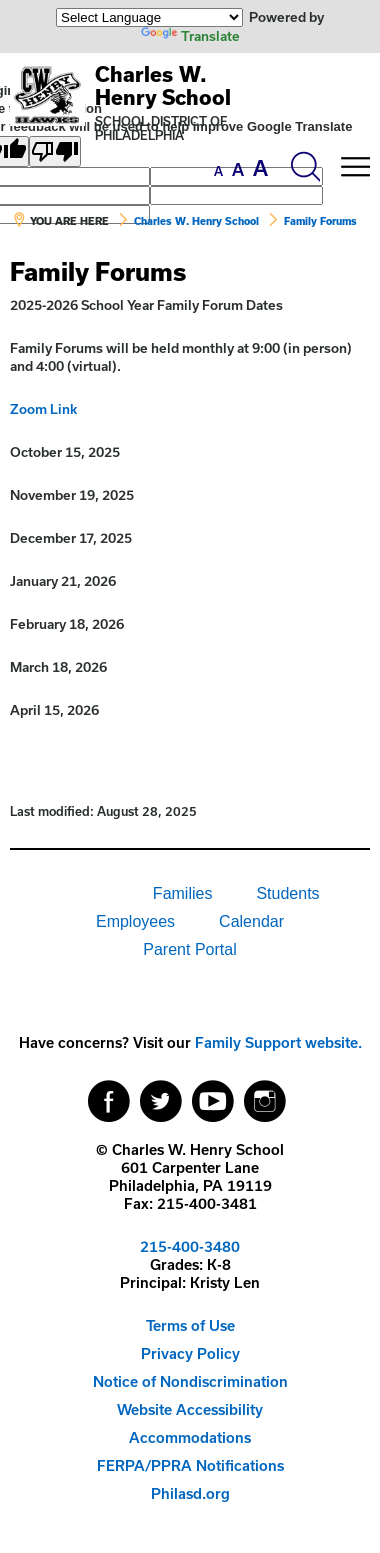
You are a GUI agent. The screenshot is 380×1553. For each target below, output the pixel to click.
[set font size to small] (218, 171)
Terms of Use (190, 1325)
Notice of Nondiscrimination (190, 1381)
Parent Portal (189, 949)
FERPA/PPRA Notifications (190, 1465)
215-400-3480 (190, 1246)
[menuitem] (62, 894)
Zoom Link (43, 409)
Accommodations (190, 1437)
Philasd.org (190, 1493)
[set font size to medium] (238, 170)
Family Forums (320, 221)
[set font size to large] (260, 168)
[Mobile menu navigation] (355, 167)
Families (183, 893)
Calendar (251, 921)
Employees (135, 921)
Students (287, 893)
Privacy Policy (190, 1353)
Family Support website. (278, 1042)
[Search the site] (305, 167)
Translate (190, 36)
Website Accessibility (190, 1409)
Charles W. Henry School (163, 85)
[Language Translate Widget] (149, 17)
